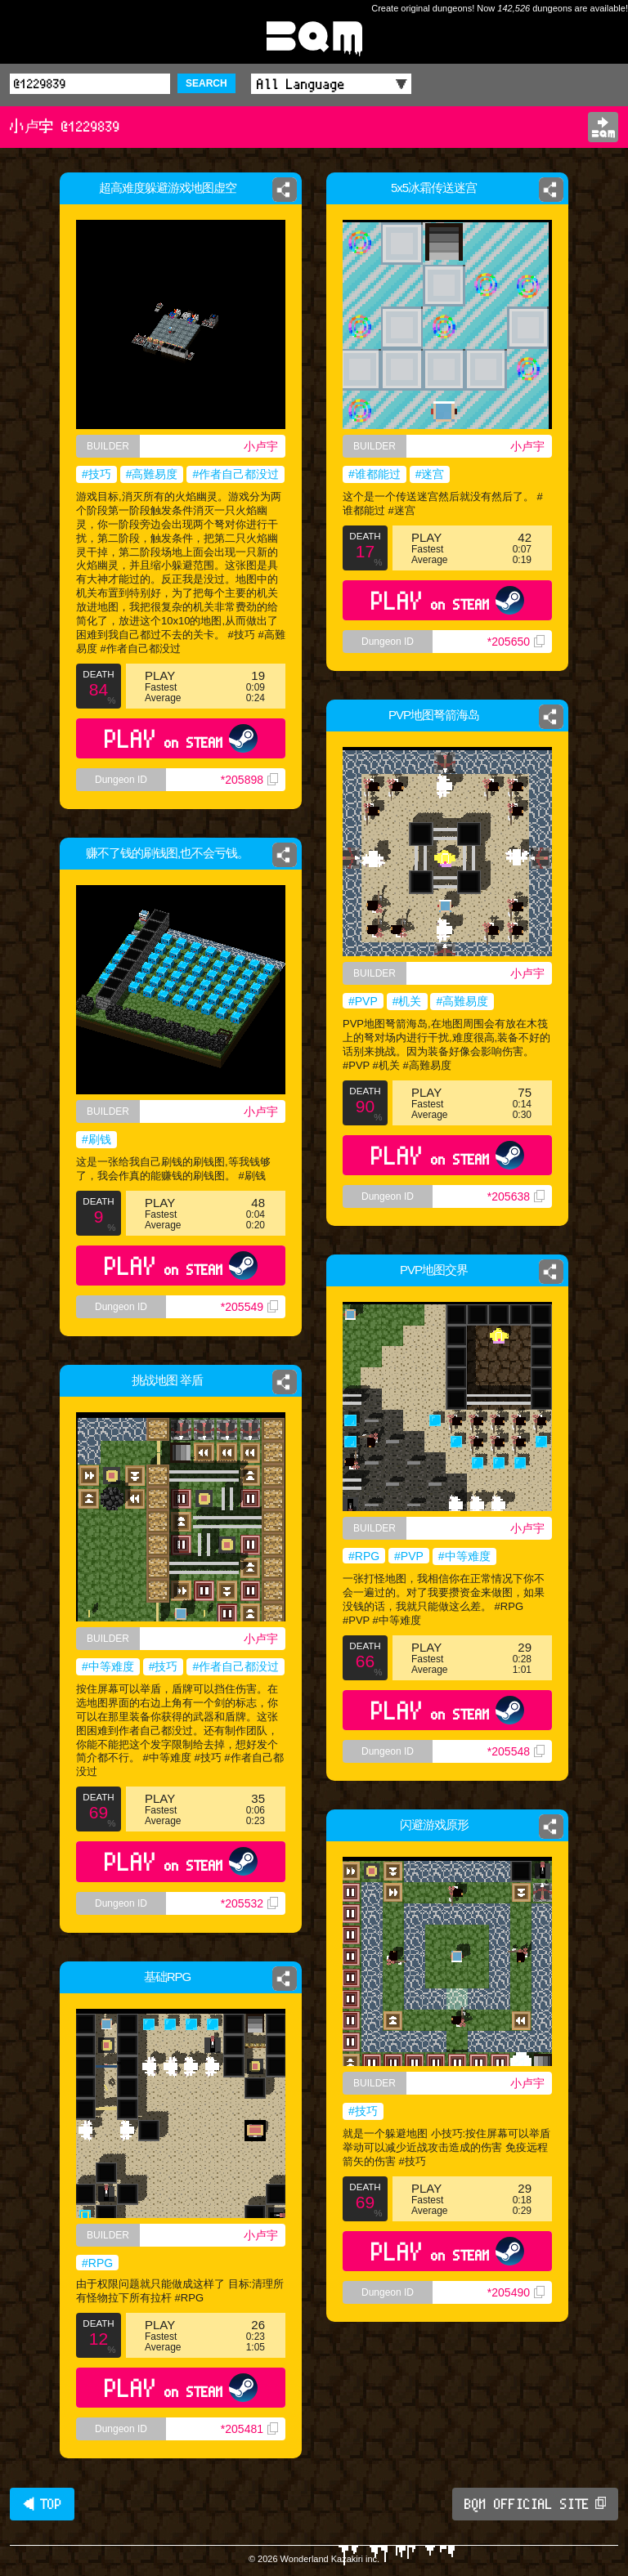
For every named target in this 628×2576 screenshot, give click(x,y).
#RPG (363, 1556)
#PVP (363, 1001)
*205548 (516, 1751)
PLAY (181, 738)
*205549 (249, 1306)
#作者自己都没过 (235, 474)
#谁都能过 (374, 474)
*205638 (516, 1196)
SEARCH (206, 83)
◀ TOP (42, 2504)
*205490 (516, 2292)
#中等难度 (464, 1556)
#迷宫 (430, 474)
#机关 (407, 1001)
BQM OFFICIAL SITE (535, 2504)
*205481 (249, 2428)
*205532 (249, 1903)
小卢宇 (261, 446)
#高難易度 (152, 474)
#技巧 (96, 474)
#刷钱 (96, 1139)
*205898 (249, 779)
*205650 (516, 641)
